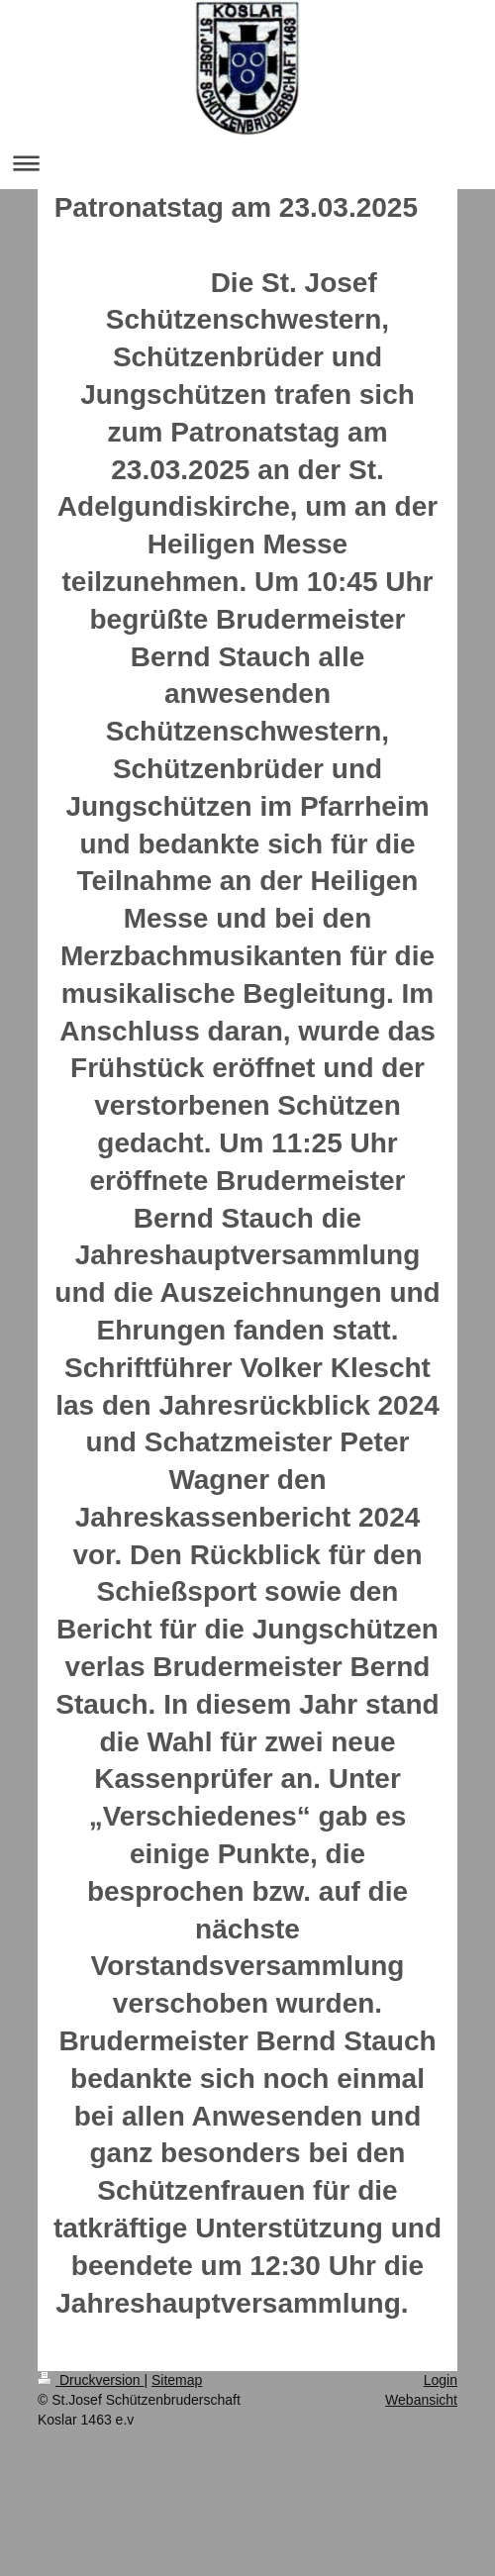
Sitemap (176, 2380)
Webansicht (421, 2400)
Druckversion (91, 2380)
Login (440, 2380)
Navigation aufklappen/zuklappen (247, 163)
